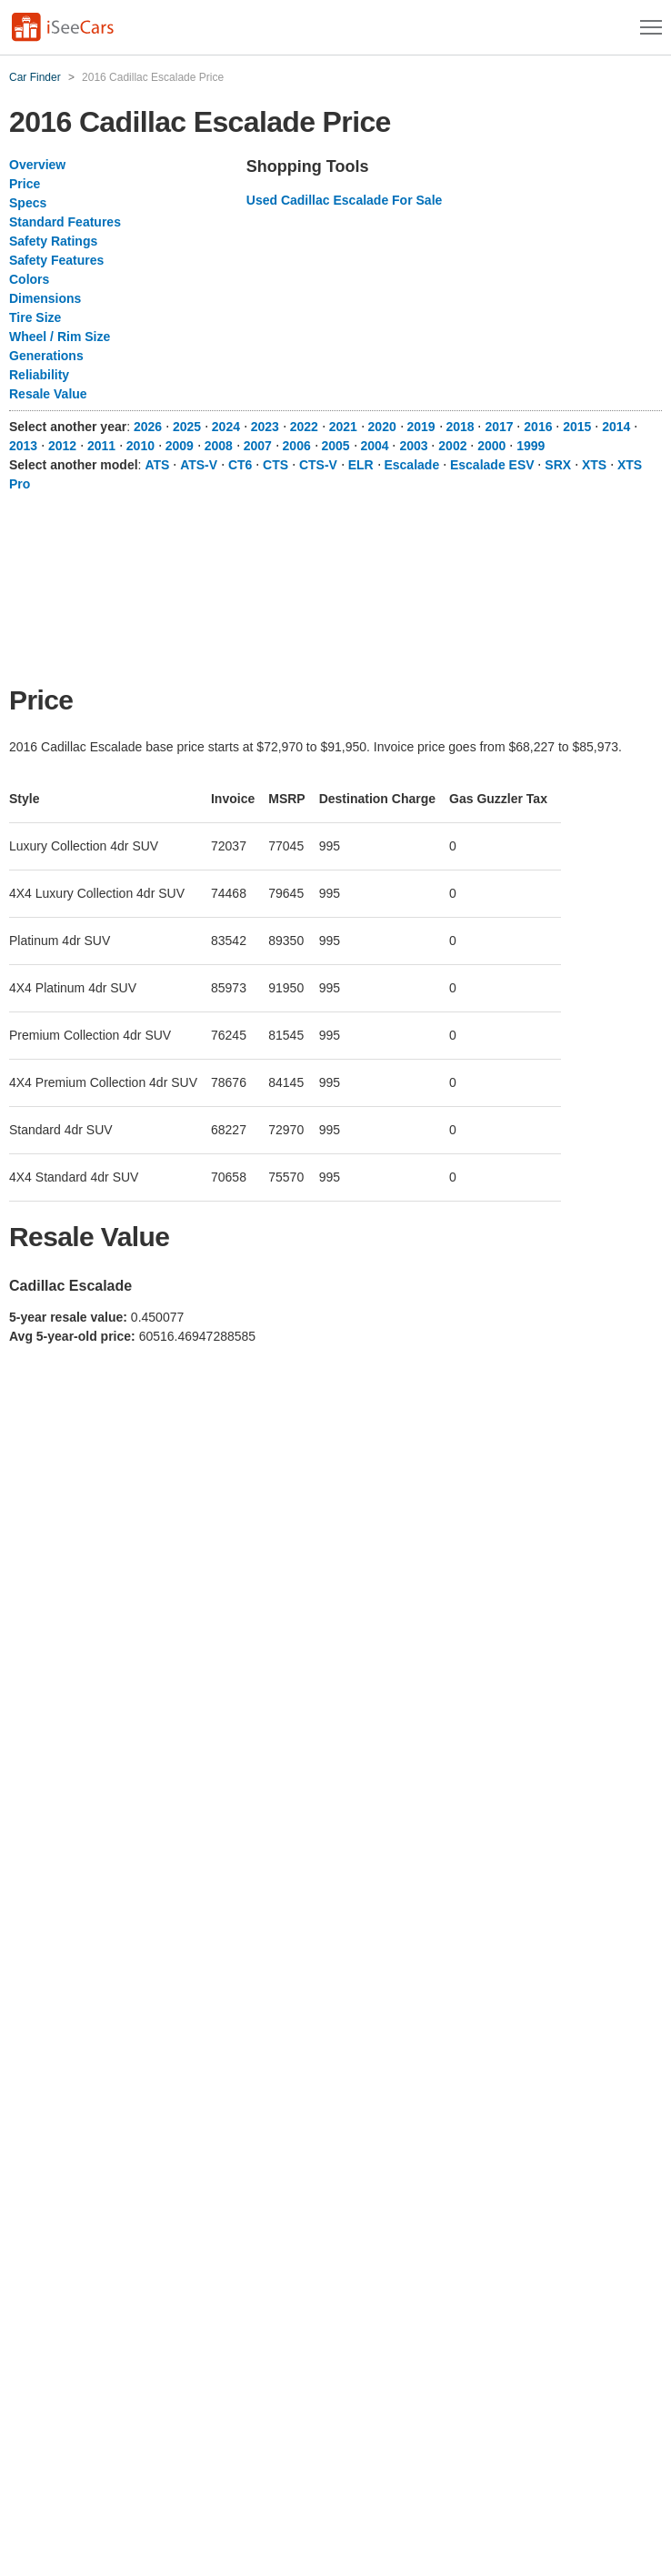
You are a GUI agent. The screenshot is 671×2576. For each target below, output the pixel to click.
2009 (179, 445)
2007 (258, 445)
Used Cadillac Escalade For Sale (344, 200)
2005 (336, 445)
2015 (577, 426)
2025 (187, 426)
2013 (23, 445)
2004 (374, 445)
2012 (62, 445)
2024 (226, 426)
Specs (27, 203)
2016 (538, 426)
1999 (530, 445)
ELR (361, 465)
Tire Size (35, 317)
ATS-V (198, 465)
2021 (343, 426)
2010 (140, 445)
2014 (616, 426)
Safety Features (56, 260)
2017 (499, 426)
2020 (382, 426)
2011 (101, 445)
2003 (413, 445)
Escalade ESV (492, 465)
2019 (421, 426)
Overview (37, 164)
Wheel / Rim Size (59, 336)
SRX (558, 465)
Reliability (39, 374)
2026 (148, 426)
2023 (265, 426)
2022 (304, 426)
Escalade (411, 465)
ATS (157, 465)
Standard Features (65, 222)
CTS (275, 465)
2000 (491, 445)
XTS (594, 465)
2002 (452, 445)
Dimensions (45, 298)
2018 (460, 426)
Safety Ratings (53, 241)
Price (24, 183)
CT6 (240, 465)
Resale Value (48, 394)
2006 (297, 445)
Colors (29, 279)
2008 (219, 445)
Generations (46, 355)
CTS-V (318, 465)
